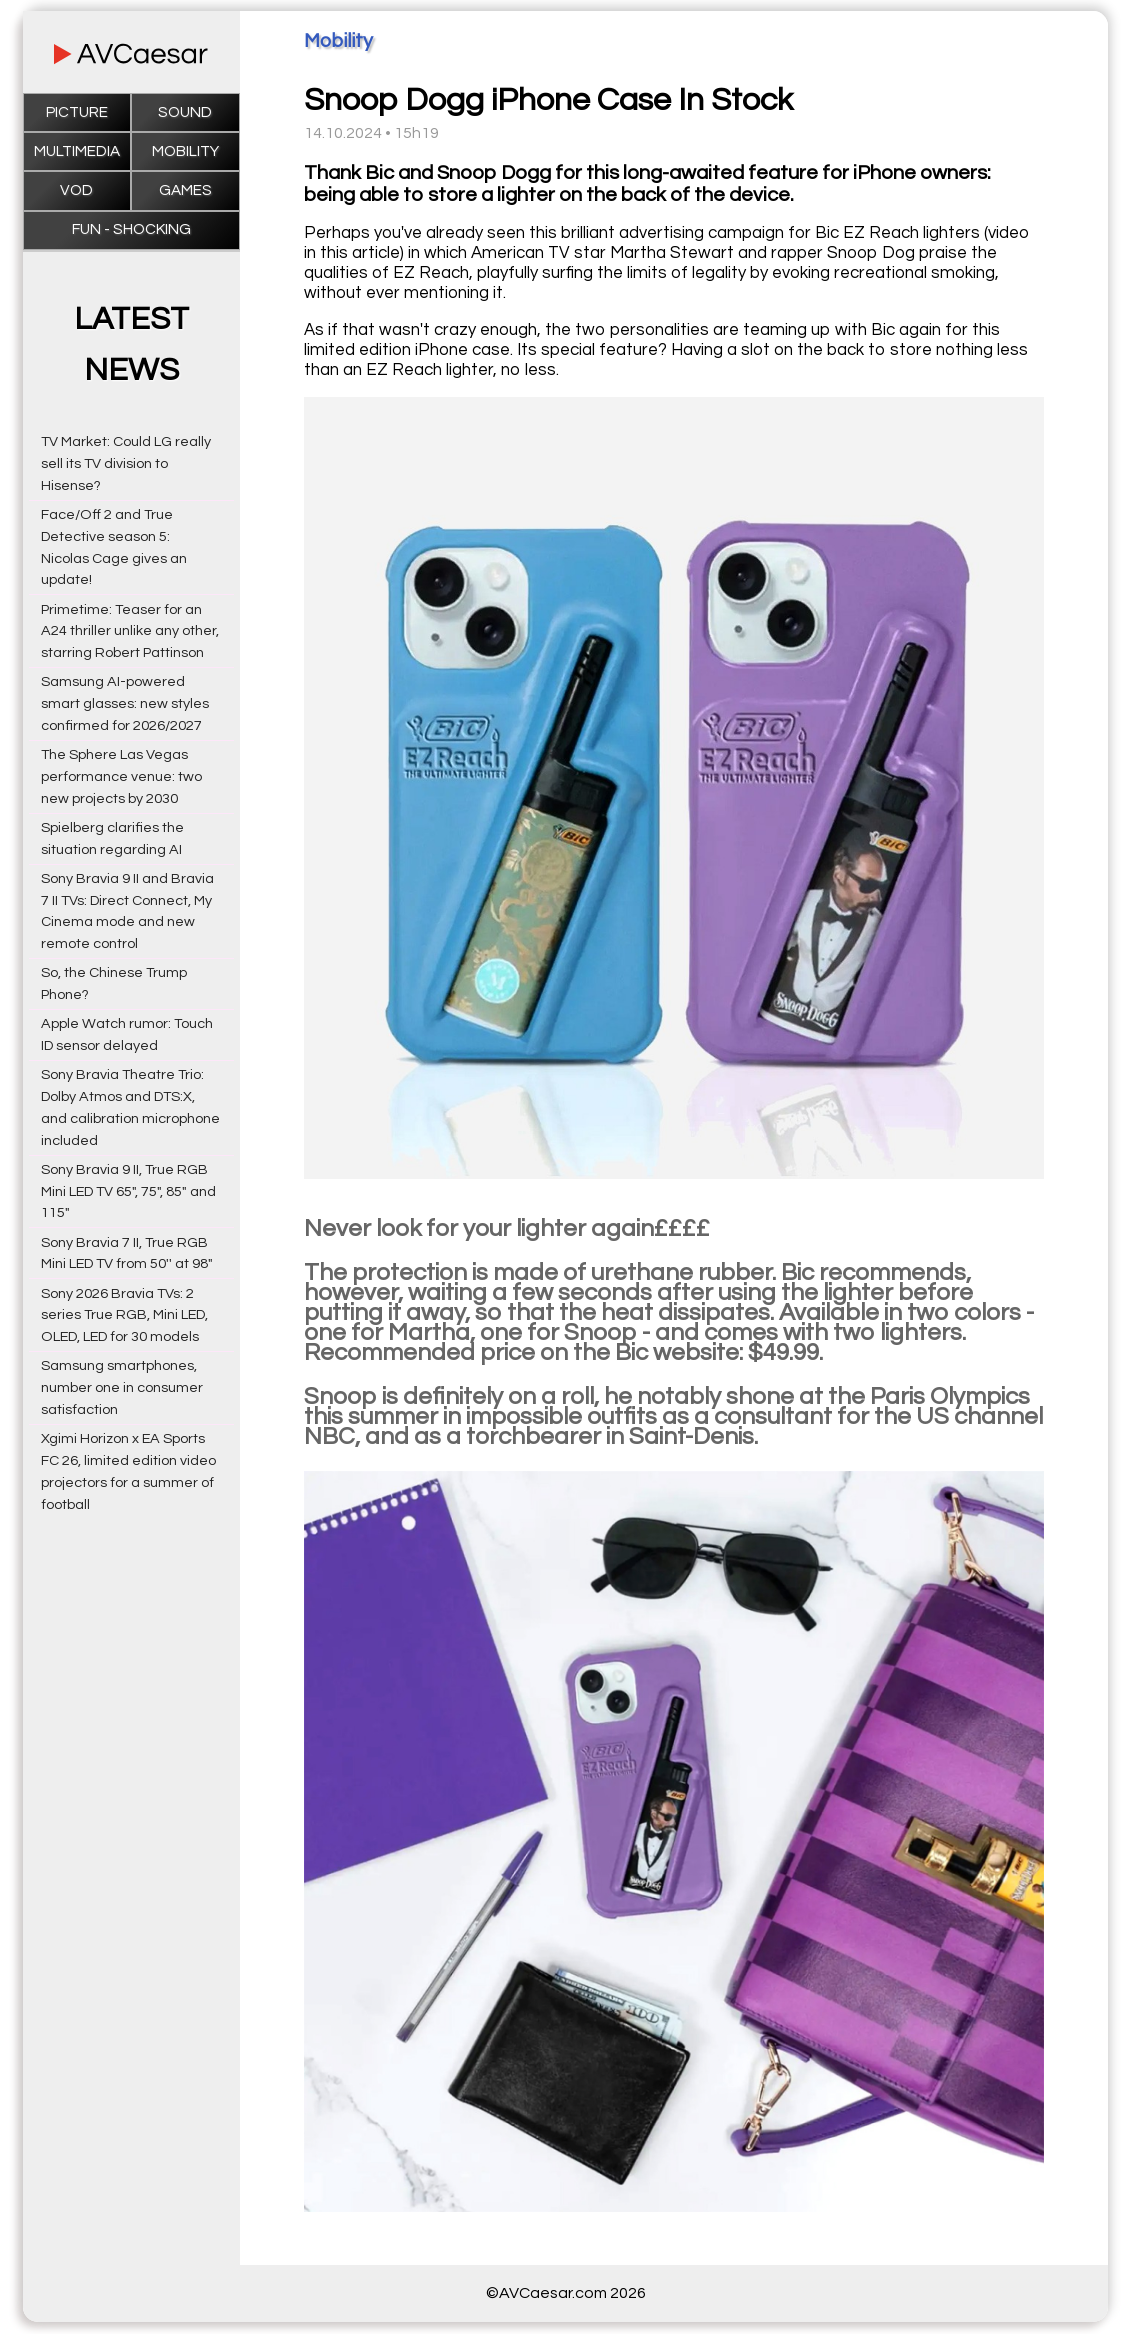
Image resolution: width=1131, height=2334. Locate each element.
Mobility (185, 151)
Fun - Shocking (131, 229)
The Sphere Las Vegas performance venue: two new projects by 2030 (121, 776)
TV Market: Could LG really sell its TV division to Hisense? (126, 463)
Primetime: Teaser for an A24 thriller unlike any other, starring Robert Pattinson (130, 631)
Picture (77, 112)
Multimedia (77, 151)
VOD (76, 190)
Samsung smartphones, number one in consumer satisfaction (122, 1387)
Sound (185, 112)
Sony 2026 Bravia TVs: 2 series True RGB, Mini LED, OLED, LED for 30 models (124, 1315)
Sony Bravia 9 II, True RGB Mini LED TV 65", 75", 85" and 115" (128, 1191)
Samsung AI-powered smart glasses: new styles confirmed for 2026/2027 (125, 703)
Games (185, 190)
